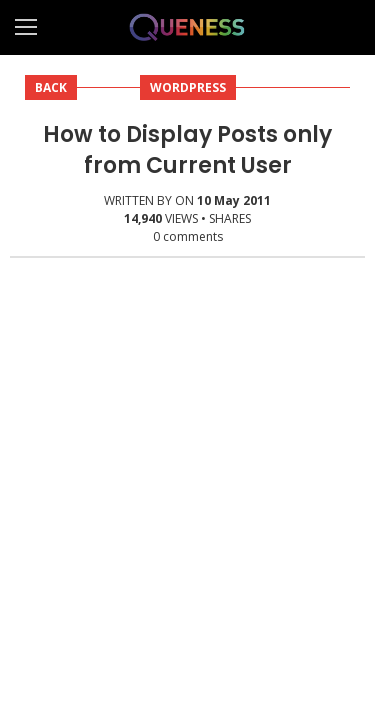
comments (188, 236)
